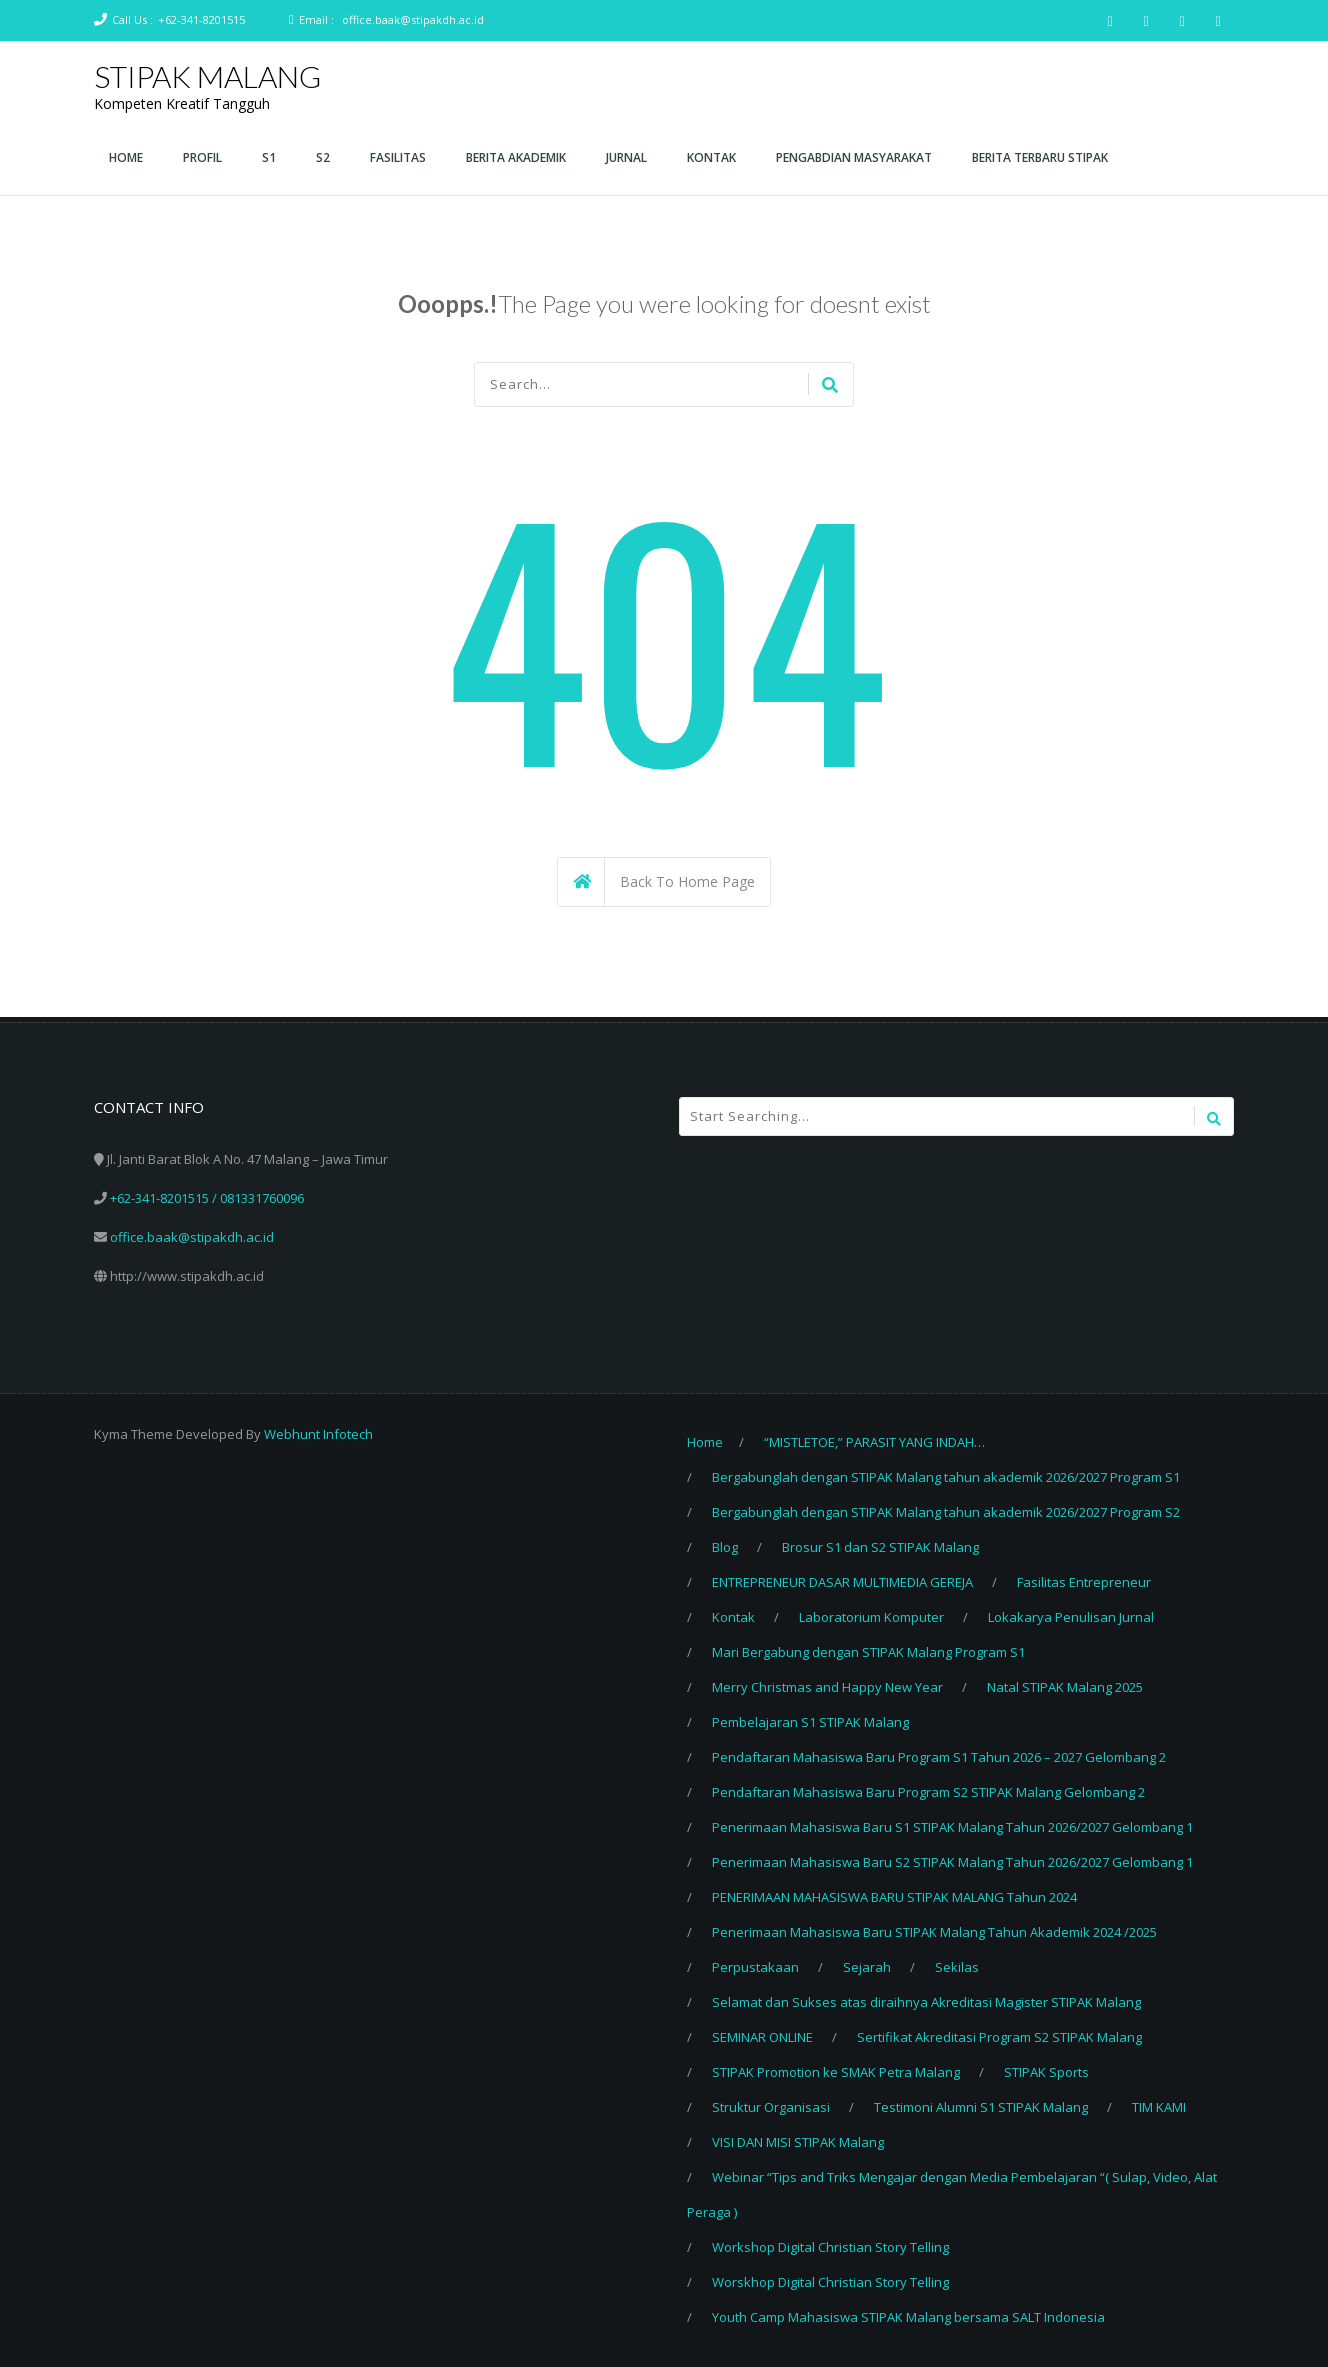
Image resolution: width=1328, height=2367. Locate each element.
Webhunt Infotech (318, 1434)
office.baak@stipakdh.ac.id (413, 19)
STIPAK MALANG (207, 76)
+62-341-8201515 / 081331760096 (207, 1198)
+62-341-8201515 (201, 19)
